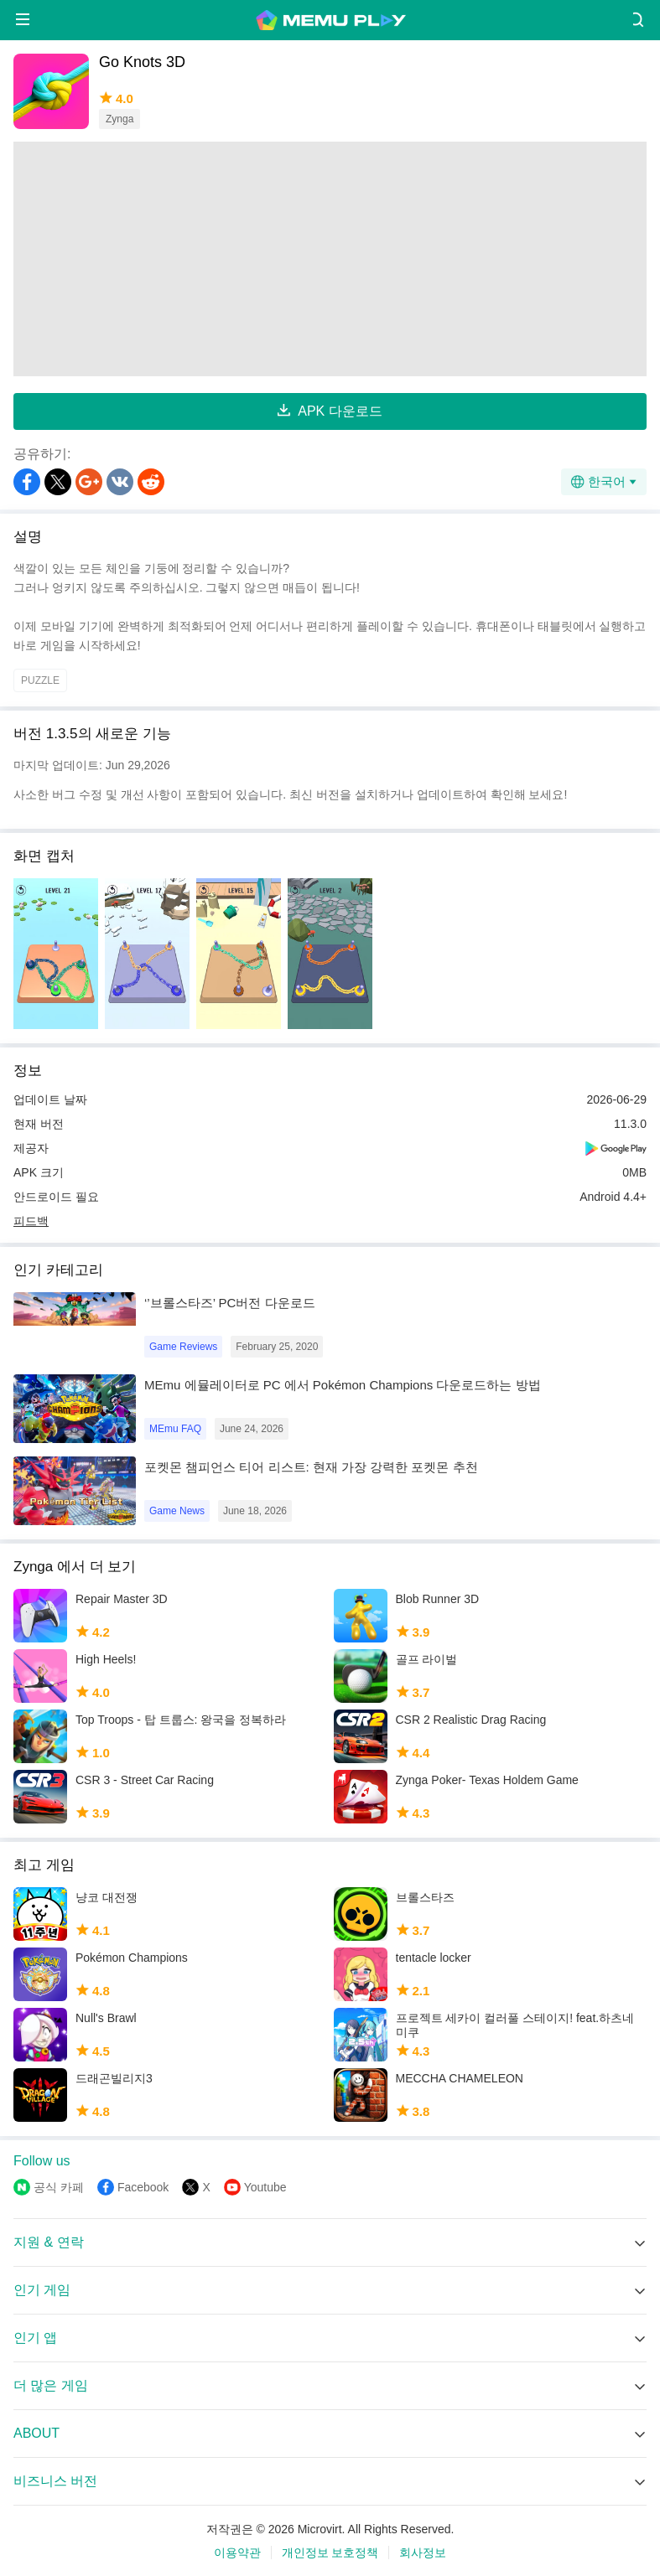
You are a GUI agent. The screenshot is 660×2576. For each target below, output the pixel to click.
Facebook (143, 2187)
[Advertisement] (330, 259)
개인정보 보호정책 (330, 2552)
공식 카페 (59, 2187)
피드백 (31, 1221)
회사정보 (422, 2552)
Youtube (265, 2187)
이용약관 (237, 2552)
